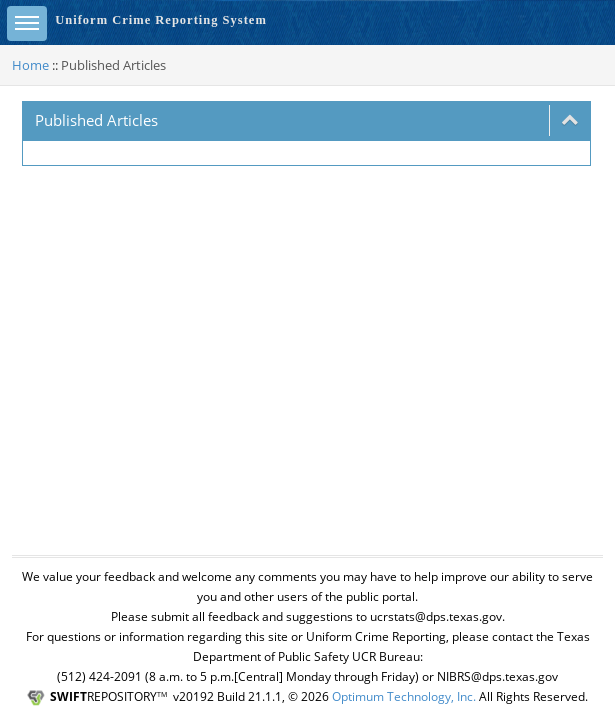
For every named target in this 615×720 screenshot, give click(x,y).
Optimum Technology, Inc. (404, 696)
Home (30, 65)
